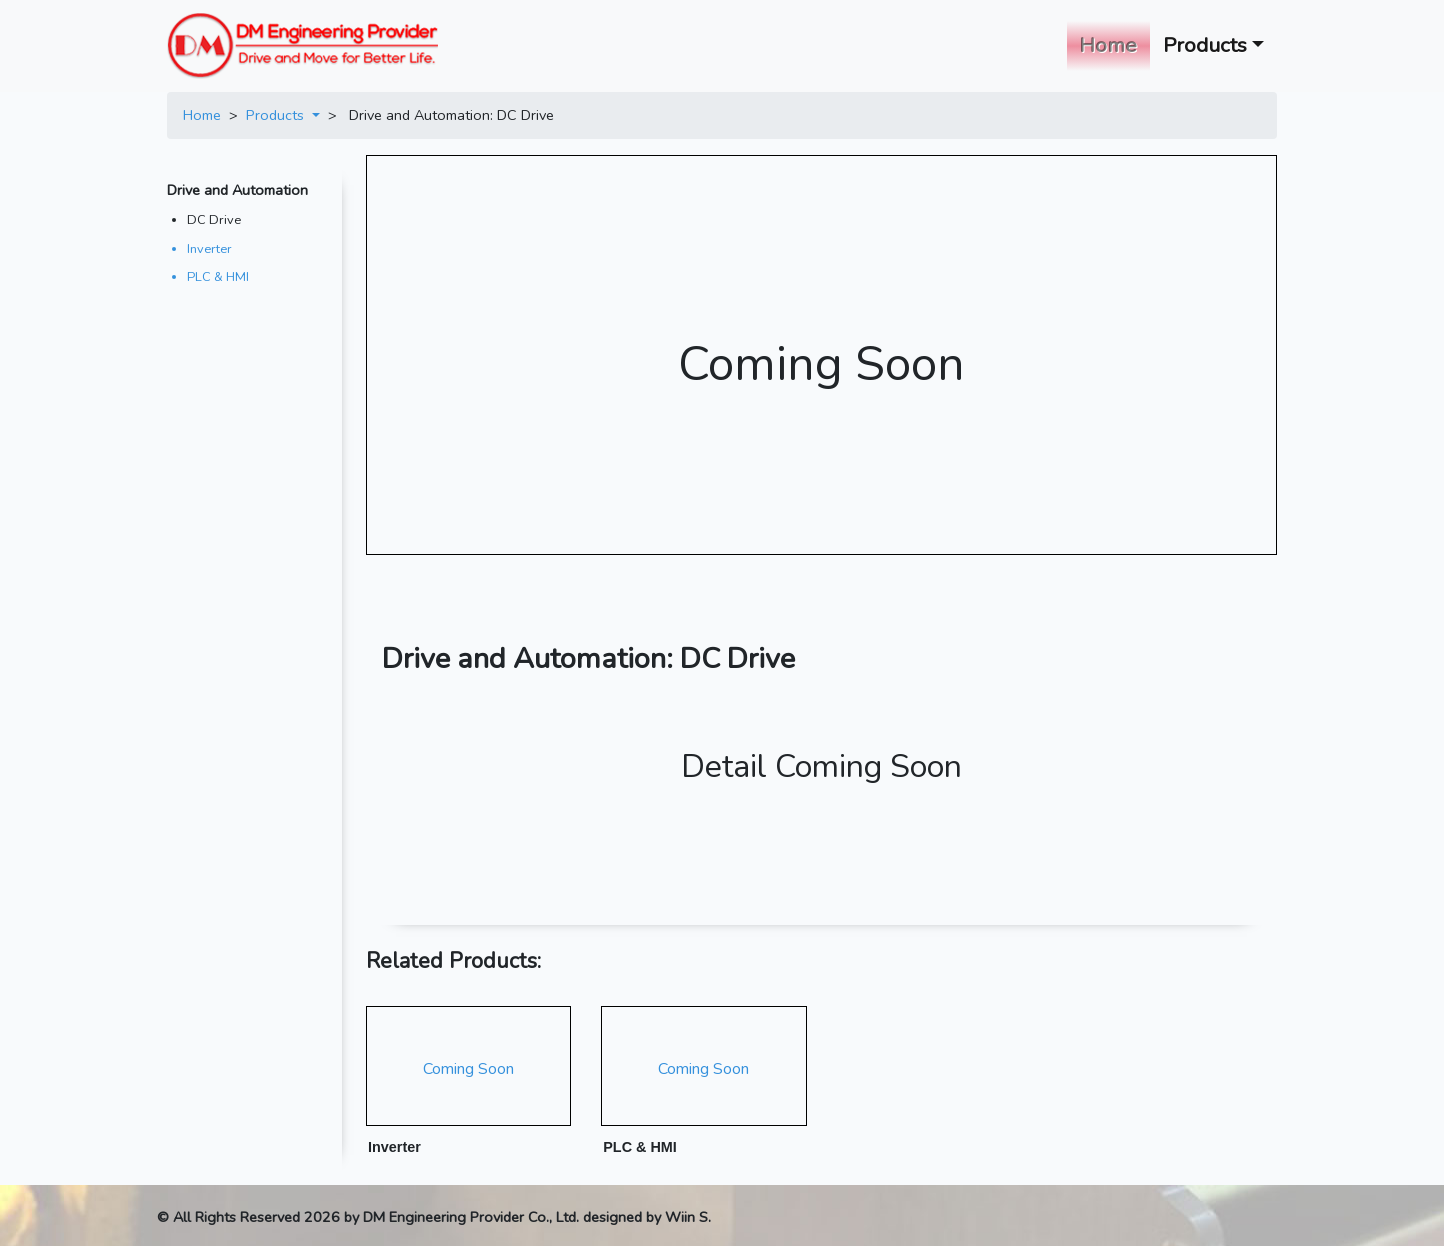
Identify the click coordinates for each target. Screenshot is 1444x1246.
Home (1112, 43)
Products (277, 115)
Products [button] (1205, 45)
